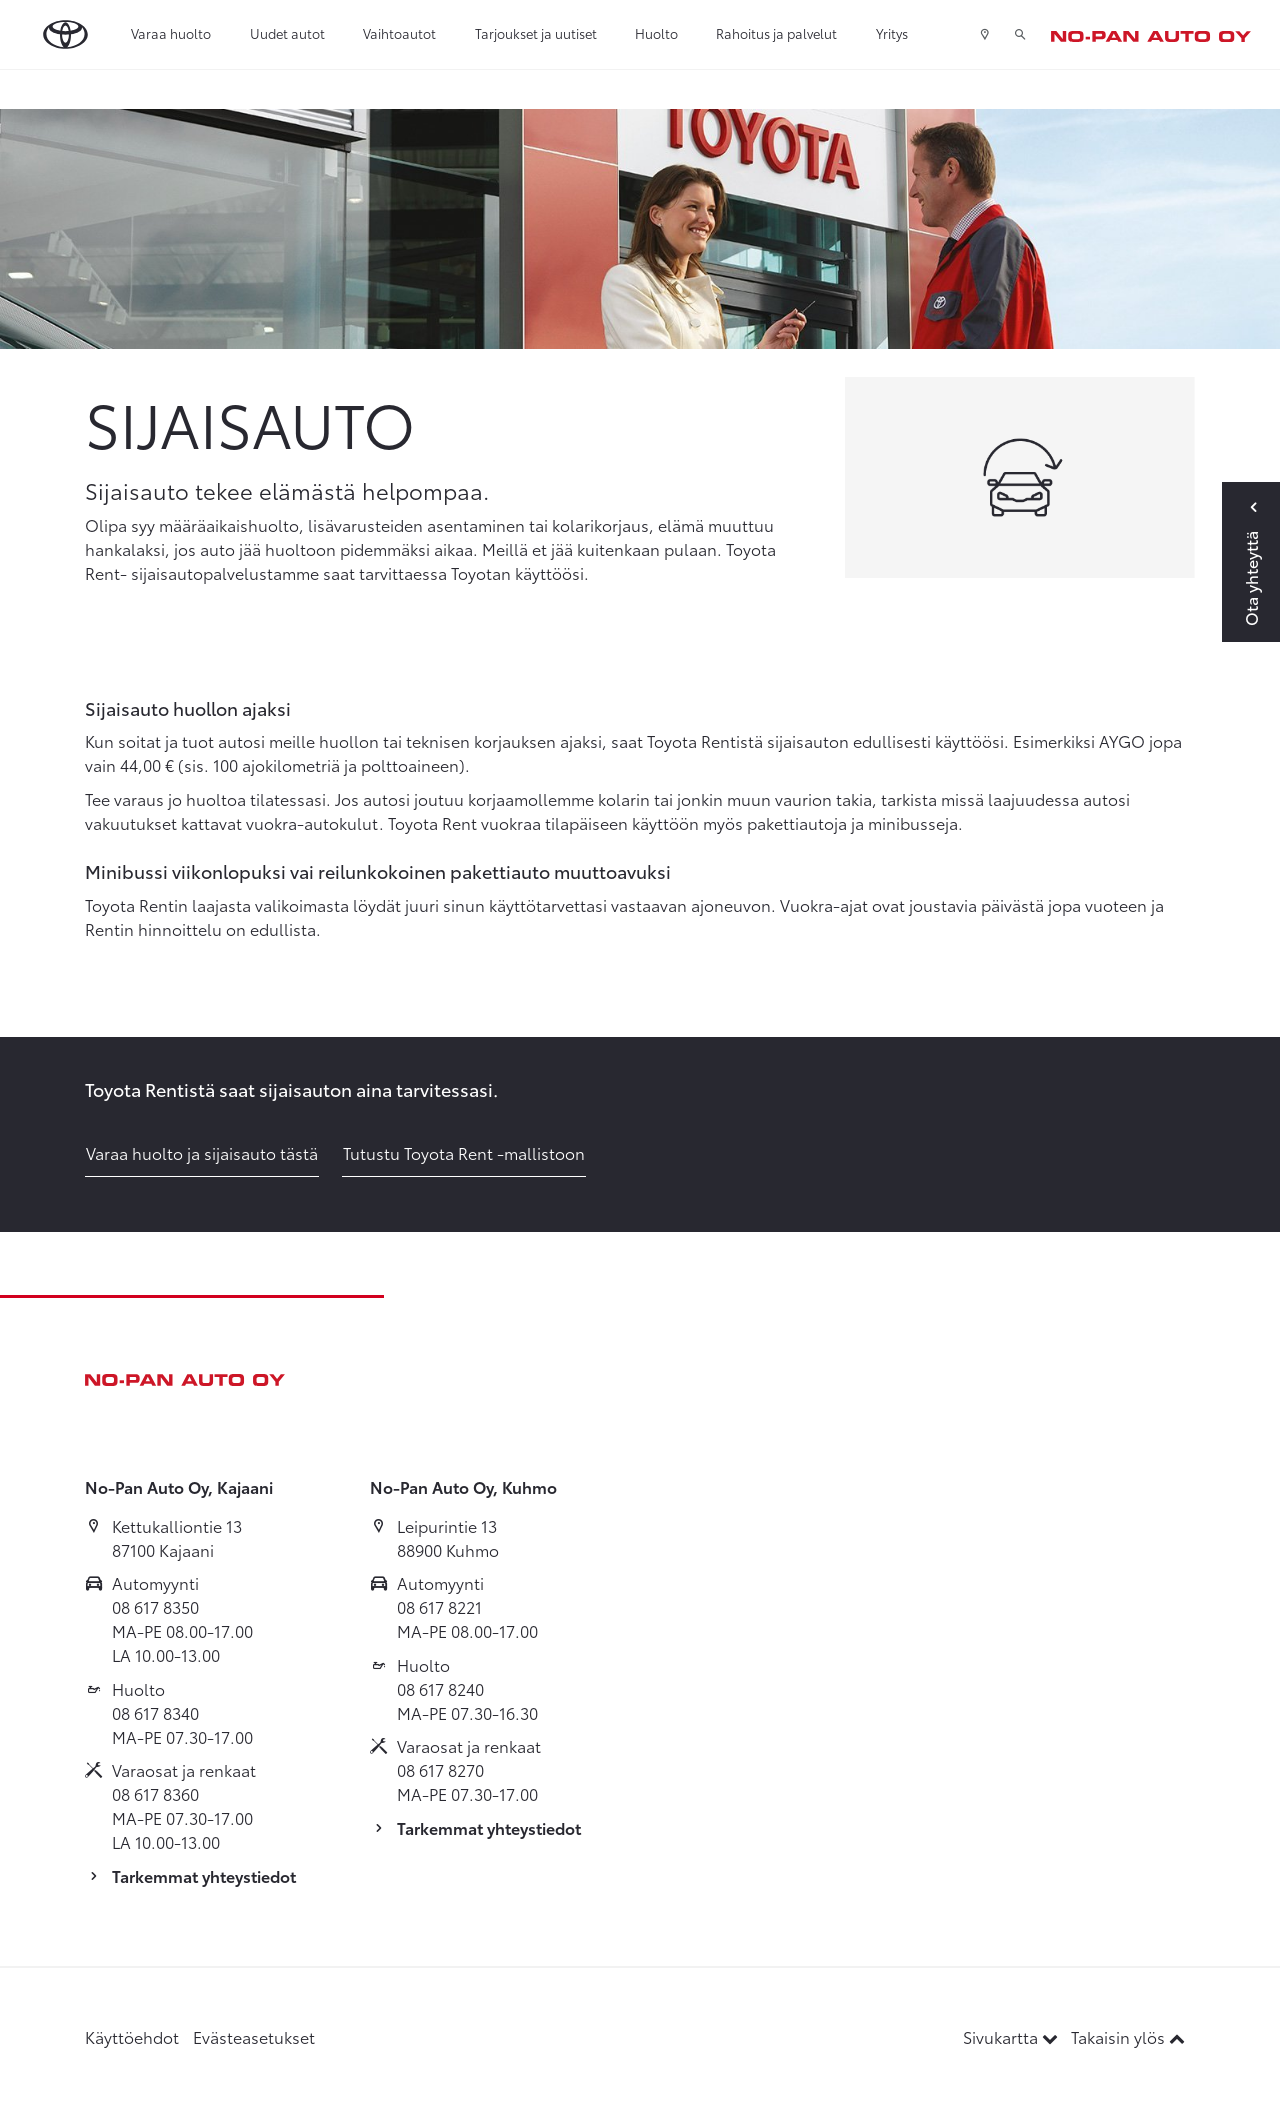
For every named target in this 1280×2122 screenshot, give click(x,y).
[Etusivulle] (1151, 35)
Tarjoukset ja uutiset (536, 33)
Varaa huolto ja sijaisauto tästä (202, 1152)
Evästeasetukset (254, 2036)
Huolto (656, 33)
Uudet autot (287, 33)
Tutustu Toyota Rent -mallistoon (464, 1152)
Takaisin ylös (1128, 2036)
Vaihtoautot (399, 33)
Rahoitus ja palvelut (776, 33)
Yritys (892, 33)
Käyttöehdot (132, 2036)
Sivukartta (1012, 2036)
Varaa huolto (171, 33)
